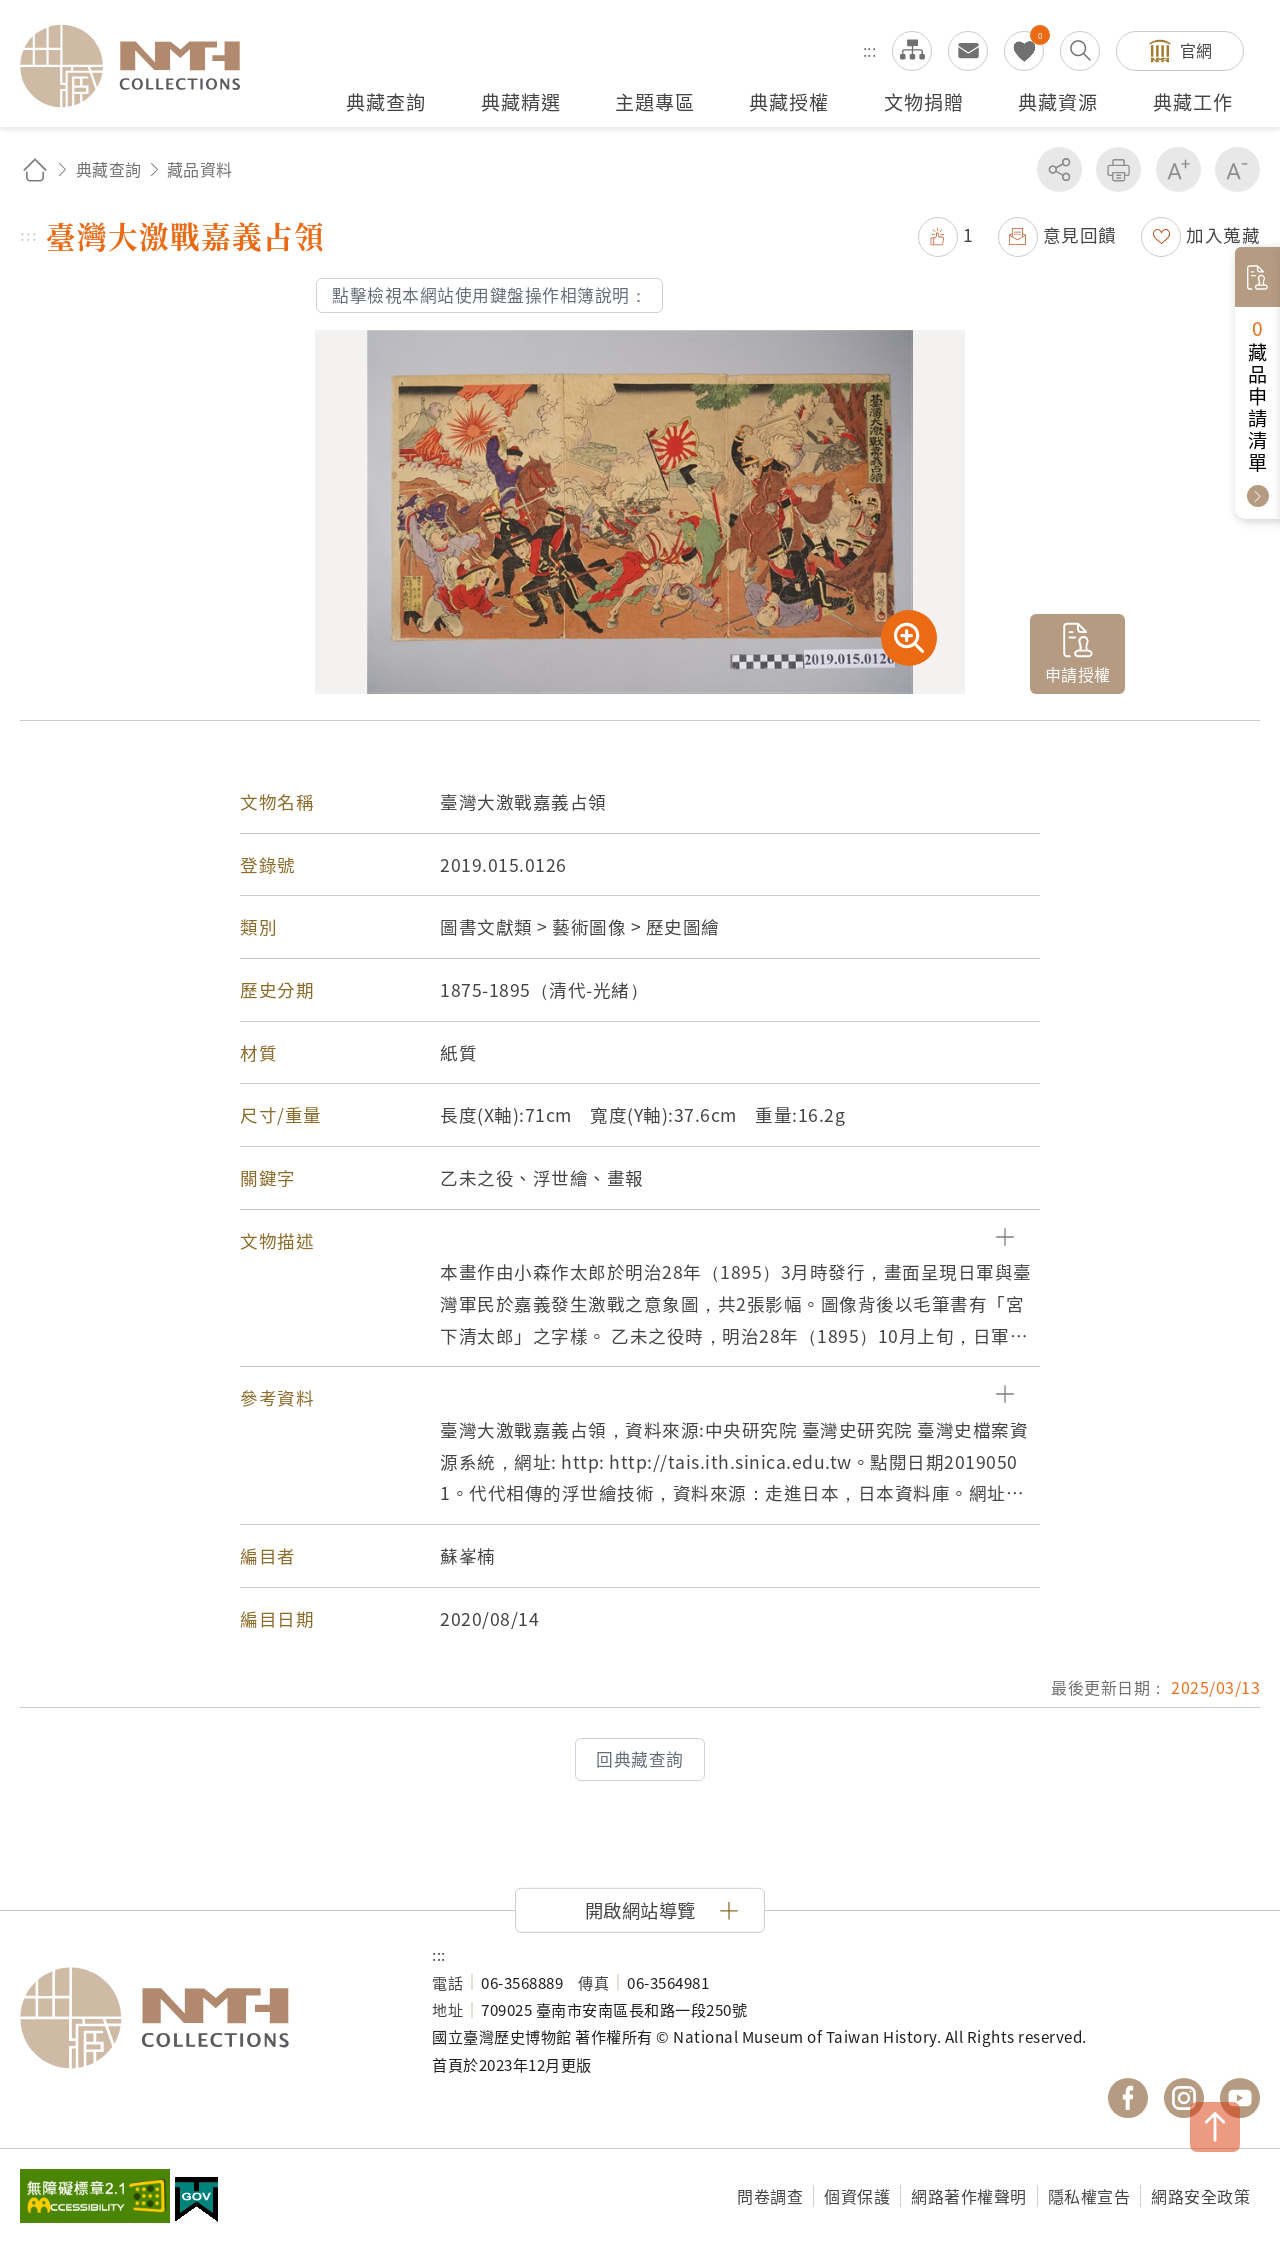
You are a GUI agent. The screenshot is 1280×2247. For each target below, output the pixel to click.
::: (870, 50)
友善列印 (1118, 169)
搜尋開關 (1080, 51)
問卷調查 (770, 2196)
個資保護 (857, 2196)
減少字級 (1237, 169)
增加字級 (1178, 169)
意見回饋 (1080, 234)
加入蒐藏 (1223, 234)
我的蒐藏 (1024, 51)
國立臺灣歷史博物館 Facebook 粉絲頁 (1128, 2098)
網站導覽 (912, 51)
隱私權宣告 (1089, 2196)
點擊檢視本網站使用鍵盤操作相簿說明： (489, 295)
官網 (1196, 50)
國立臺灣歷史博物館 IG (1184, 2098)
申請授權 (1078, 674)
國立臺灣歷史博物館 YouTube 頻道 (1240, 2098)
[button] (640, 1241)
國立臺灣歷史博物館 (206, 2018)
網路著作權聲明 (969, 2196)
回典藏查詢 (640, 1759)
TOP (1215, 2127)
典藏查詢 (109, 169)
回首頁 (35, 169)
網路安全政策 (1200, 2196)
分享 (1059, 169)
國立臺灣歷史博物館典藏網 (142, 66)
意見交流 (968, 51)
